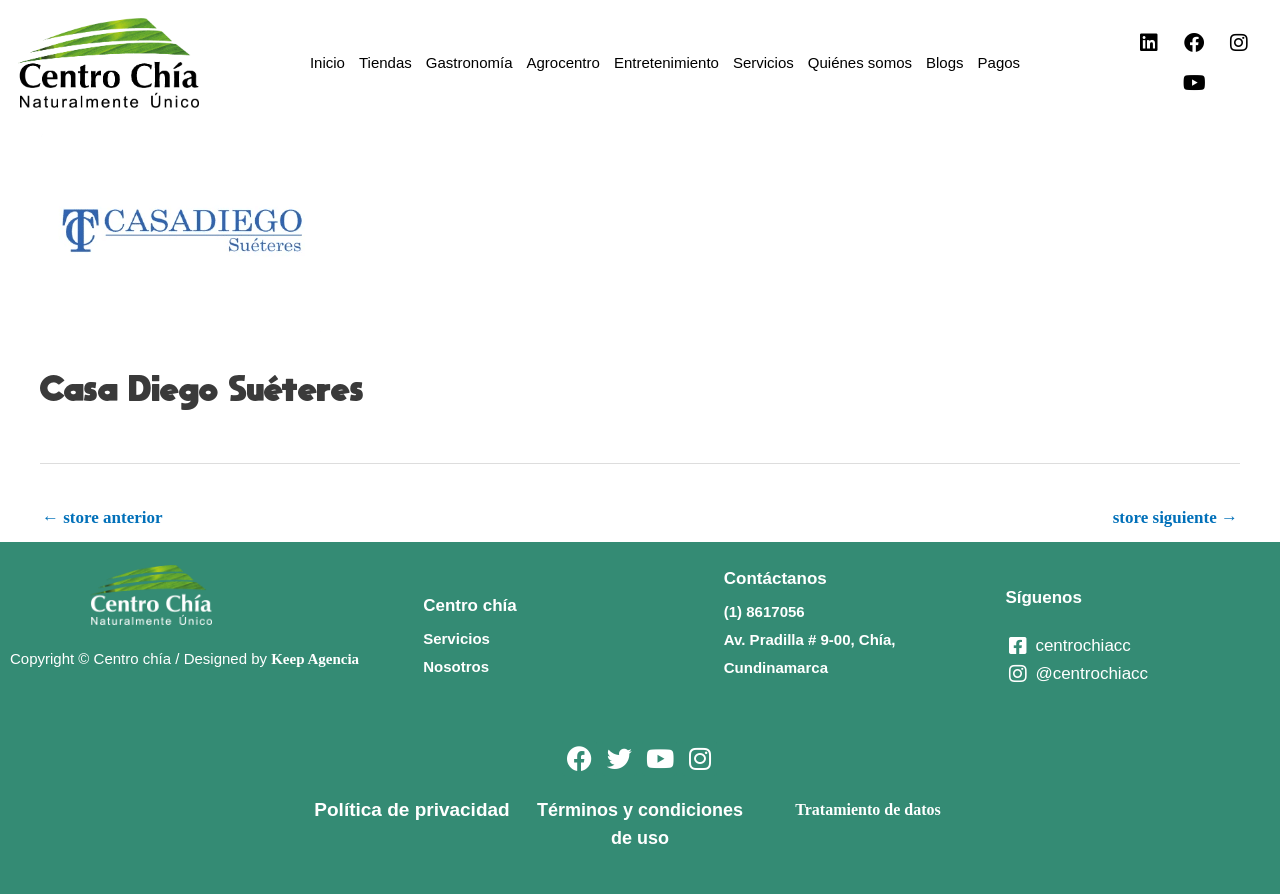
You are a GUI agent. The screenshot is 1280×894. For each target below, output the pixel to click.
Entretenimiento (666, 62)
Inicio (327, 62)
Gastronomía (469, 62)
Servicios (763, 62)
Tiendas (385, 62)
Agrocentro (563, 62)
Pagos (999, 62)
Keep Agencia (315, 659)
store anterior (102, 517)
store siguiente (1175, 517)
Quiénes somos (860, 62)
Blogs (945, 62)
